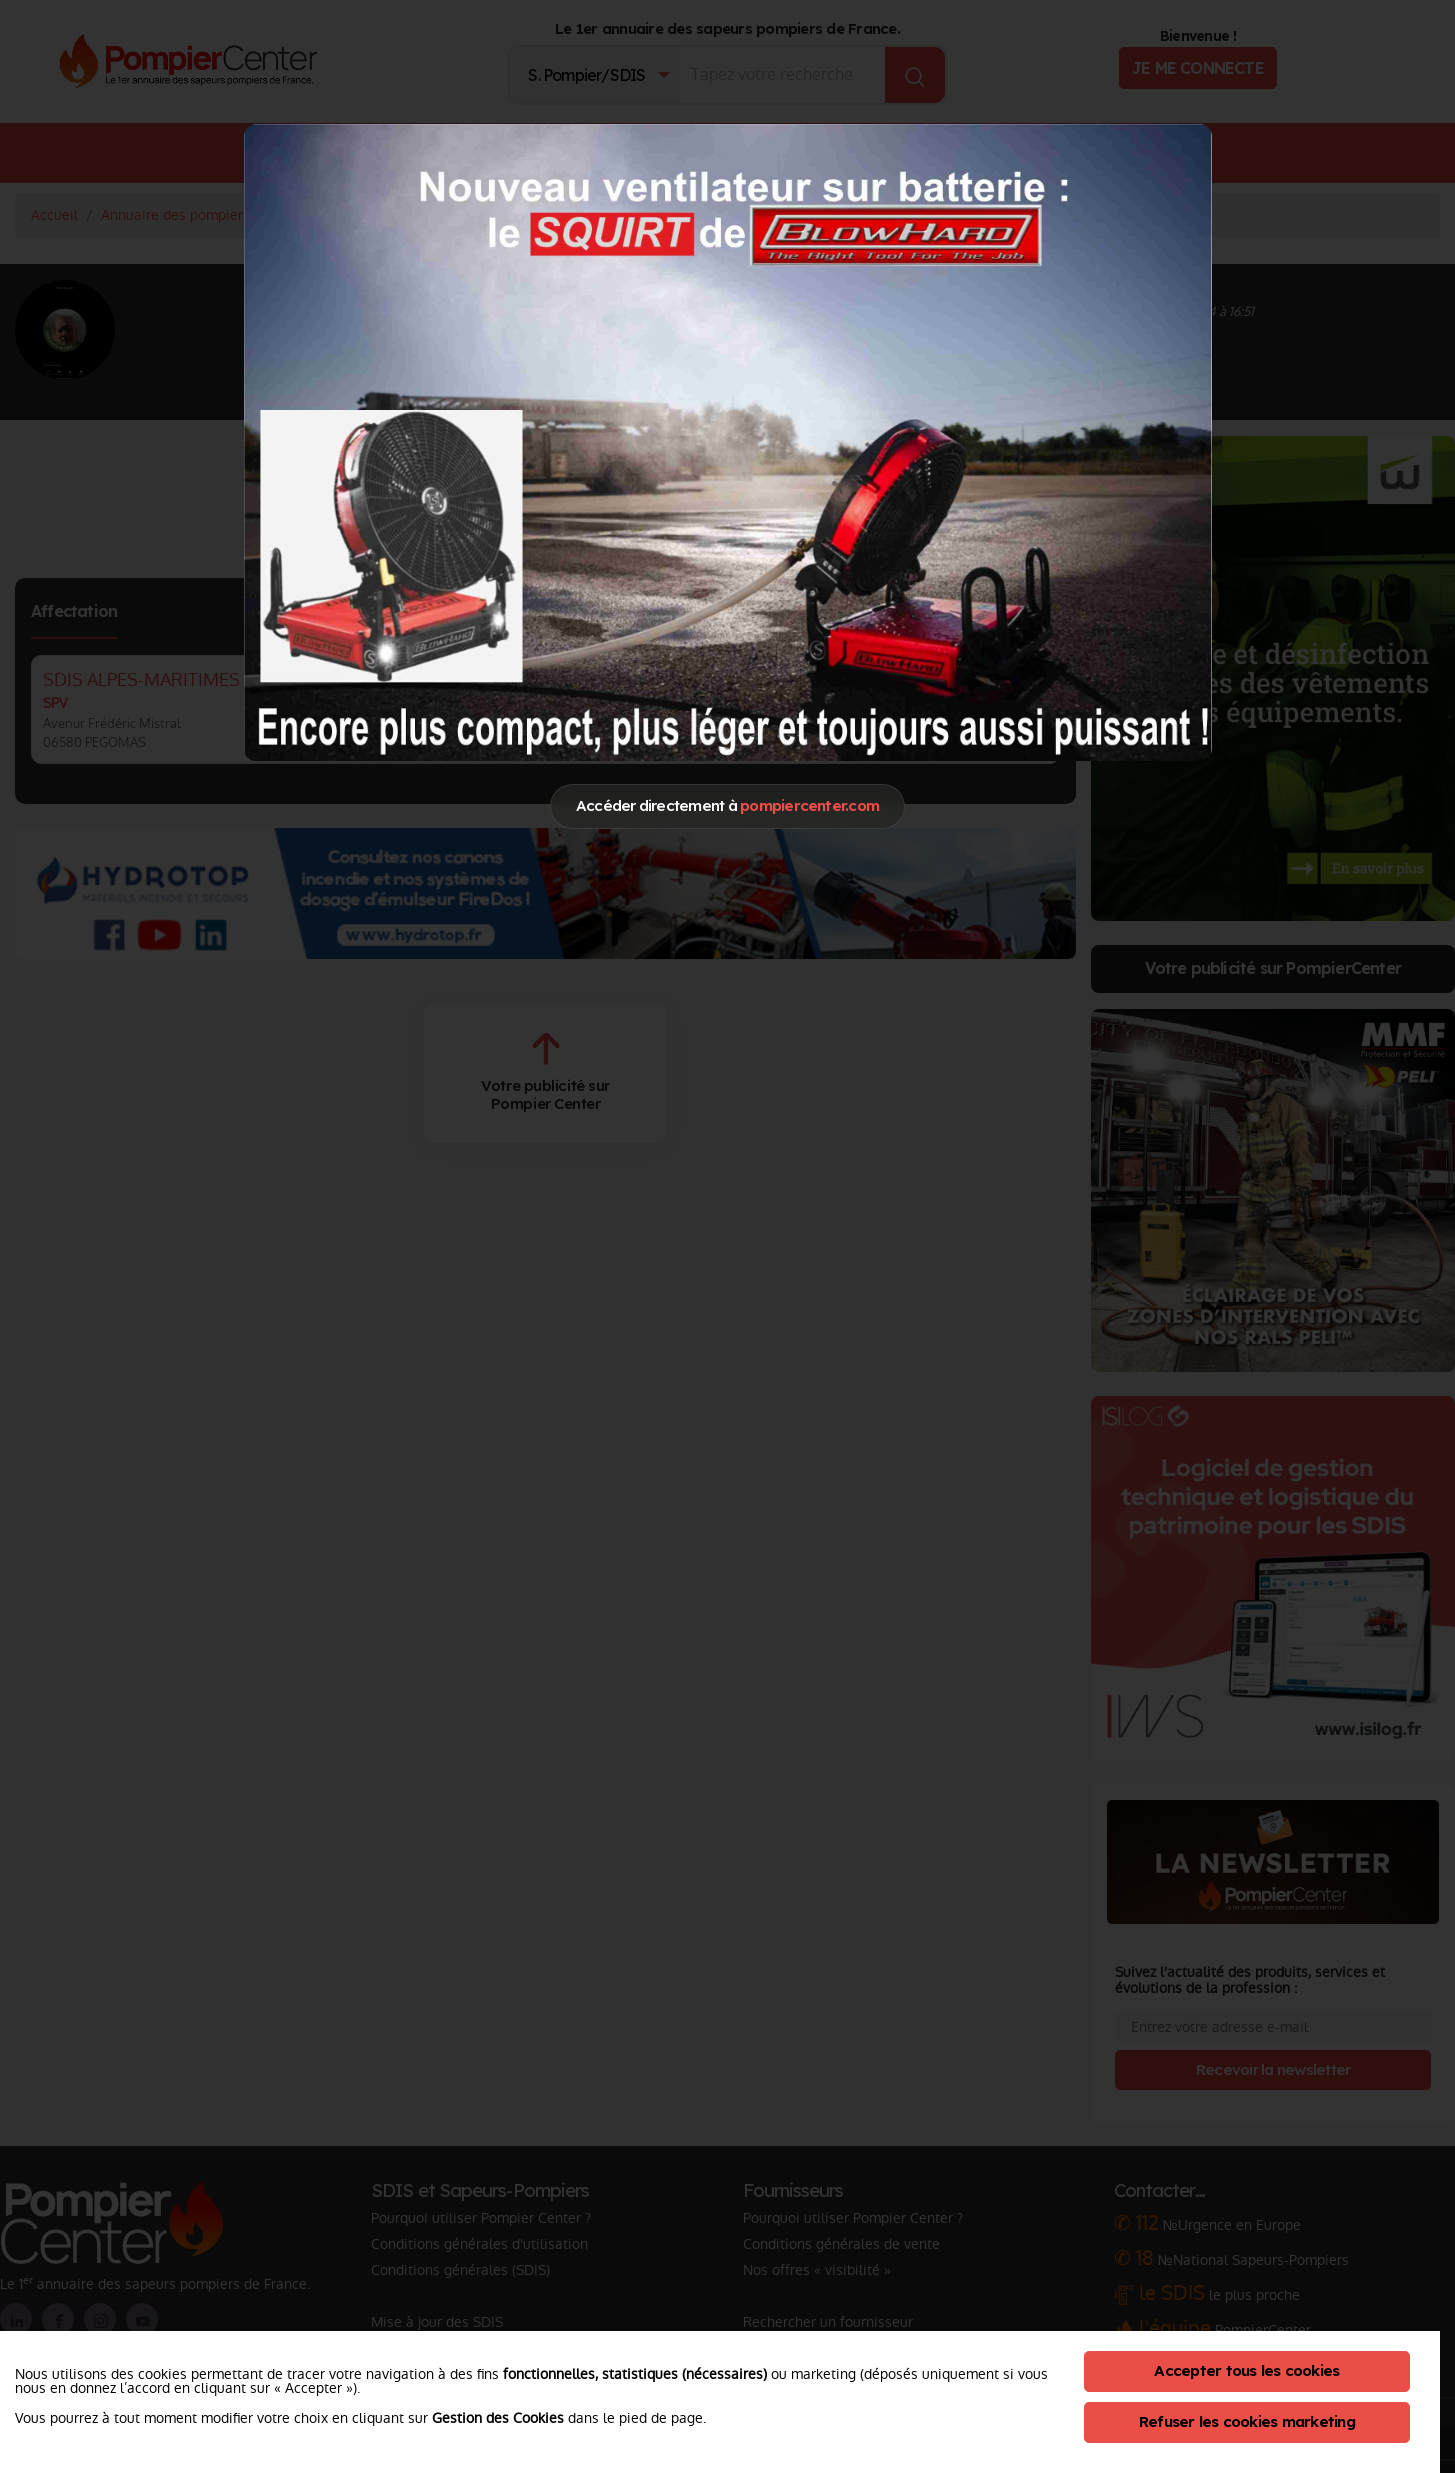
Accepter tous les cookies (1246, 2370)
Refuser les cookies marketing (1247, 2421)
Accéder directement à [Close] (727, 805)
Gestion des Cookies (498, 2418)
